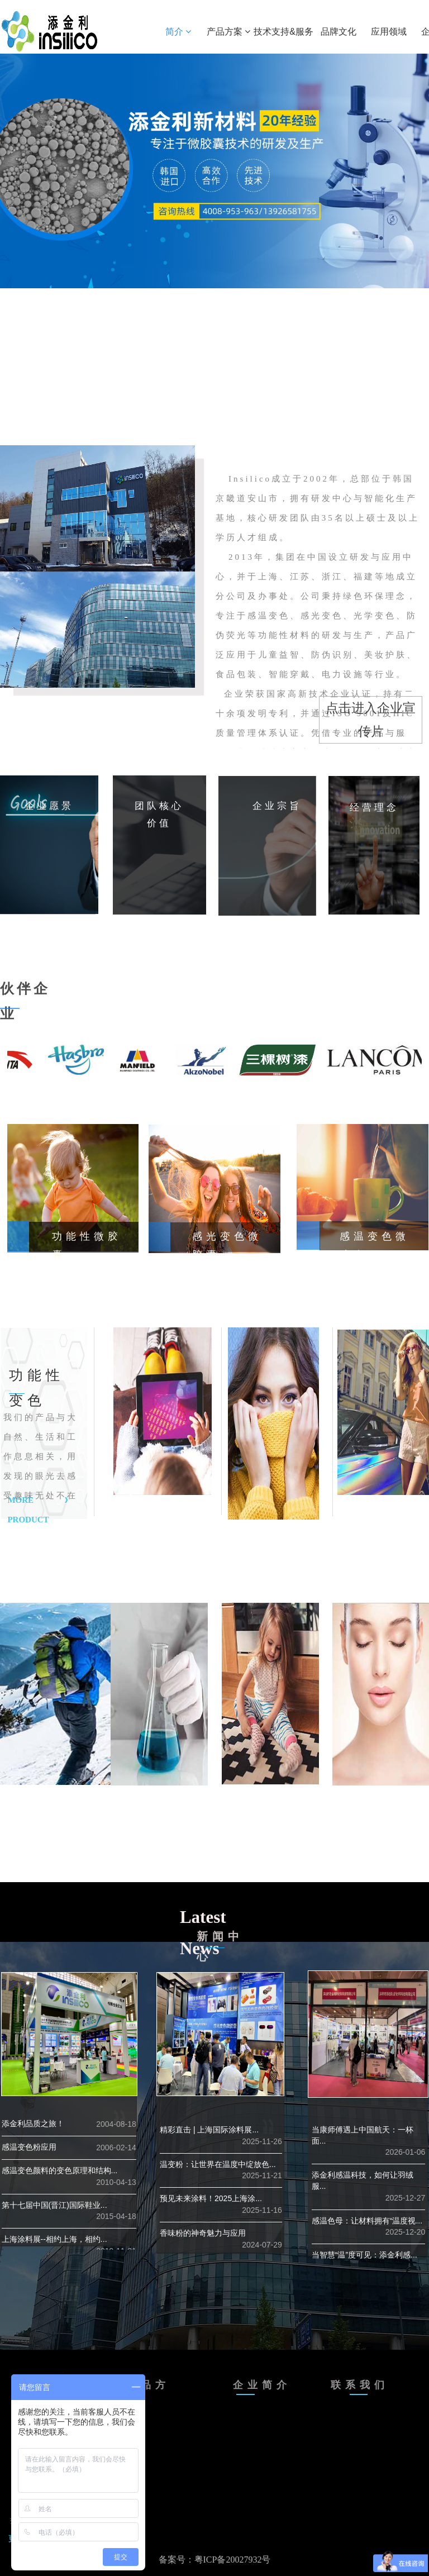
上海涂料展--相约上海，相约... (54, 2239)
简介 (178, 31)
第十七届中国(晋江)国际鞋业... (54, 2205)
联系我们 (360, 2385)
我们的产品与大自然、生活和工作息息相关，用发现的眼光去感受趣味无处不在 (40, 1456)
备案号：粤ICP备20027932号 (215, 2559)
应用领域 (389, 31)
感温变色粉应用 (29, 2146)
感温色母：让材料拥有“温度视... (367, 2220)
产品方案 (228, 31)
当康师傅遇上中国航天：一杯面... (362, 2135)
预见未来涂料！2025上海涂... (211, 2198)
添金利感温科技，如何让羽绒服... (362, 2180)
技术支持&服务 (283, 31)
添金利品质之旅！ (33, 2123)
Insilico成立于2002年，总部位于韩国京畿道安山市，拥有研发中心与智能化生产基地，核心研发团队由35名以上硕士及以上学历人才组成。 (319, 628)
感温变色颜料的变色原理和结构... (60, 2170)
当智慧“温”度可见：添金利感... (364, 2254)
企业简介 (262, 2385)
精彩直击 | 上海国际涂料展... (209, 2129)
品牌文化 (338, 31)
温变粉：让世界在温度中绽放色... (218, 2164)
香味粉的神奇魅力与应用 (203, 2233)
